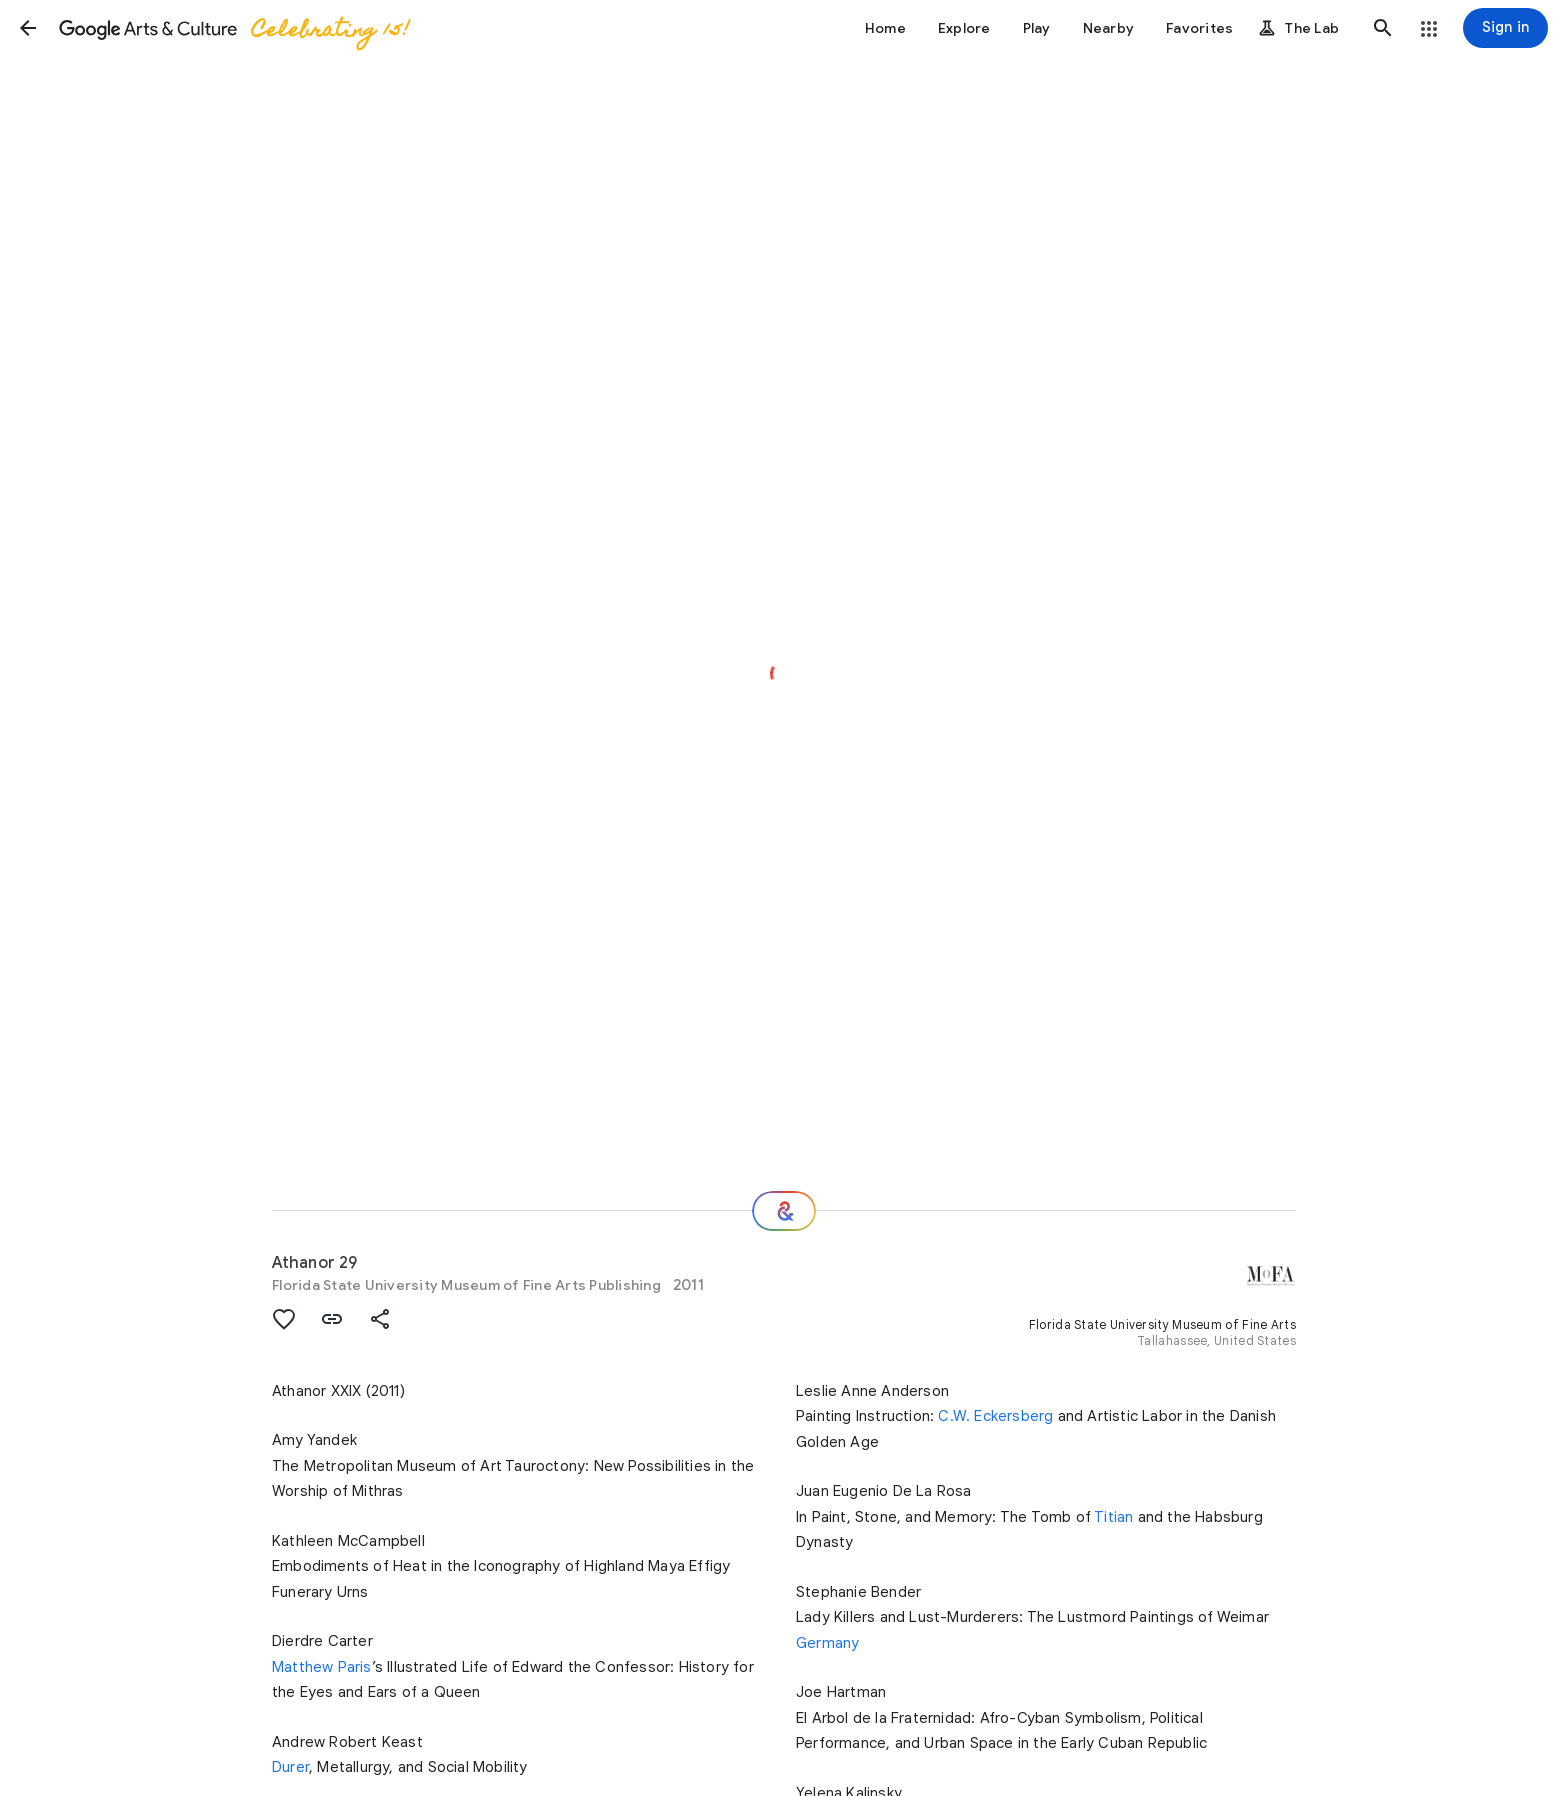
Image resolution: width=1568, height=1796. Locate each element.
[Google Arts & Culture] (233, 28)
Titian (1113, 1517)
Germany (827, 1643)
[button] (28, 28)
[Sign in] (1505, 28)
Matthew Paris (322, 1667)
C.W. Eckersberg (995, 1416)
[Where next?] (784, 1211)
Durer (290, 1767)
